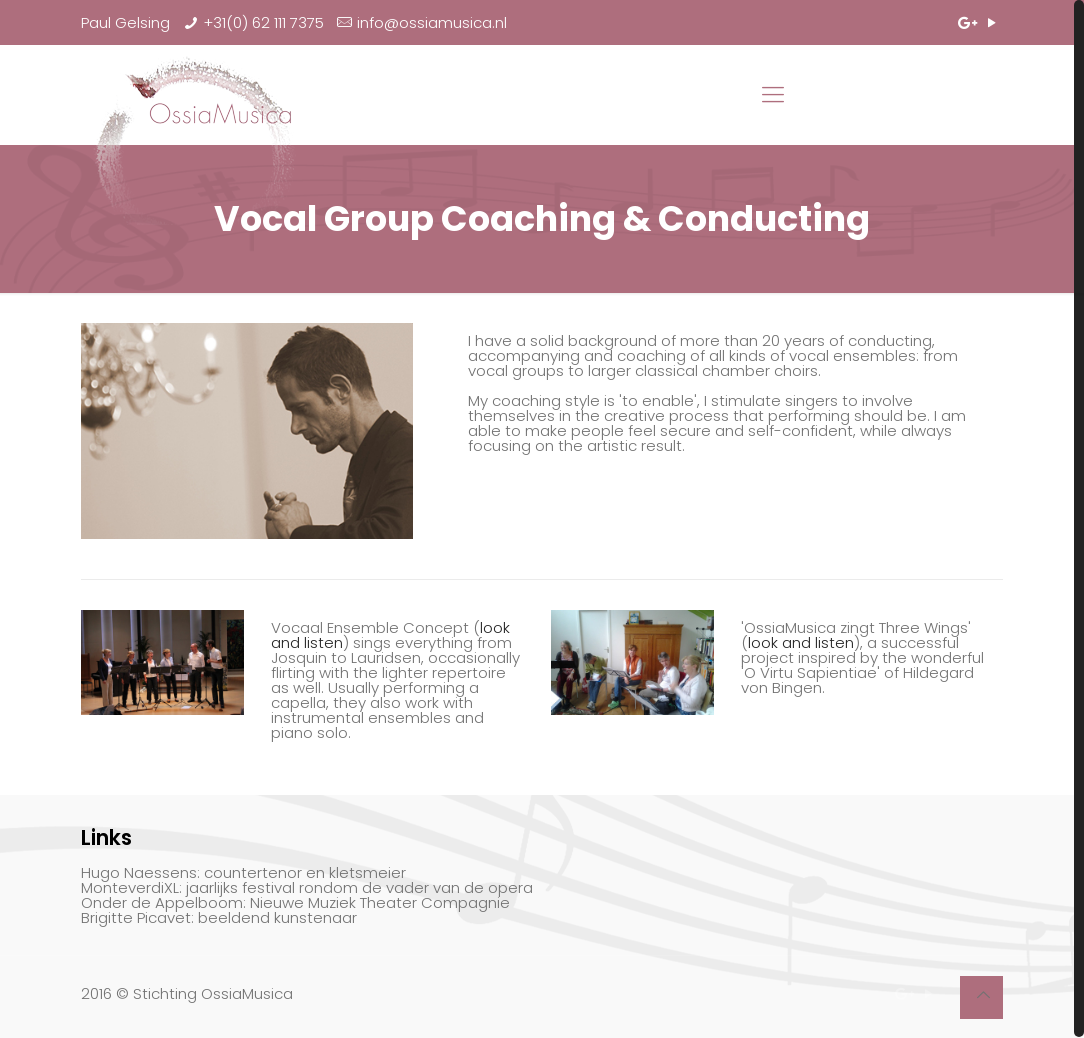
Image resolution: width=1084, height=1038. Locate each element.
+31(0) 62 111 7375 (263, 22)
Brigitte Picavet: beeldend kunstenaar (219, 917)
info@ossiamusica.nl (432, 22)
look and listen (801, 642)
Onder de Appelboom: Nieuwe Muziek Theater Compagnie (295, 902)
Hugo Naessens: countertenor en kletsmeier (243, 872)
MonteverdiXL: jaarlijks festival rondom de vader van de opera (307, 887)
